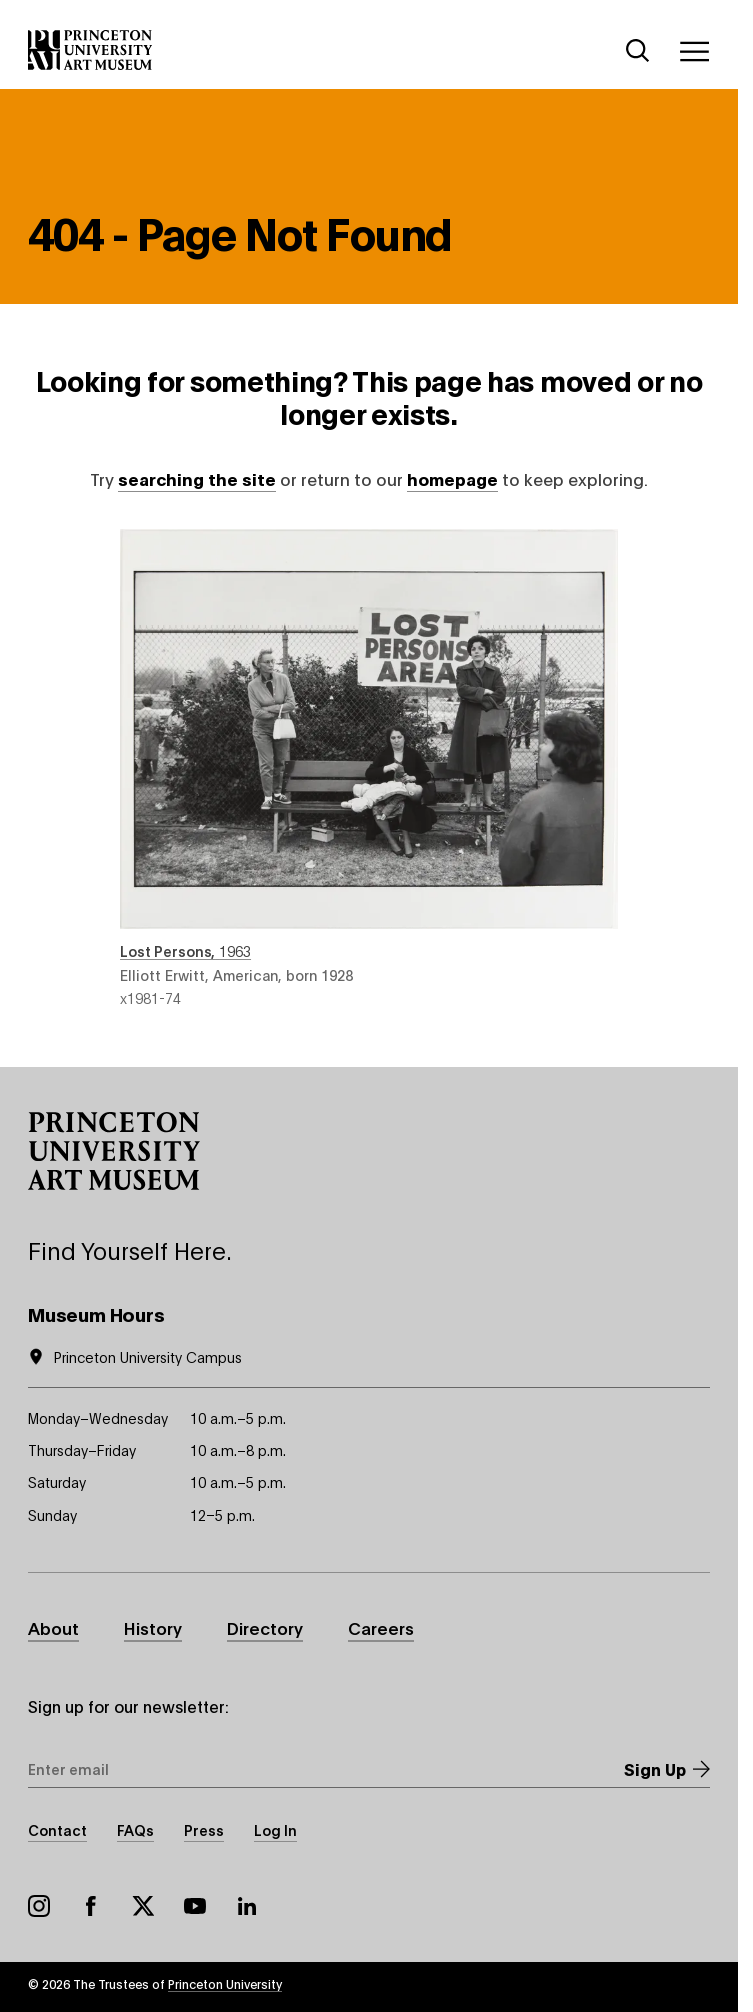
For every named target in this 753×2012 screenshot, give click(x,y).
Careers (381, 1627)
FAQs (135, 1829)
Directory (265, 1627)
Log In (275, 1829)
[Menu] (694, 51)
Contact (57, 1829)
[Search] (638, 51)
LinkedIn (247, 1906)
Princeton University (225, 1983)
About (53, 1627)
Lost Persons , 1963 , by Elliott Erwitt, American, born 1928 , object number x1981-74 (369, 768)
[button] (114, 1151)
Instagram (39, 1906)
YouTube (195, 1906)
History (153, 1627)
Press (204, 1829)
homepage (452, 478)
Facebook (91, 1906)
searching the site (197, 478)
